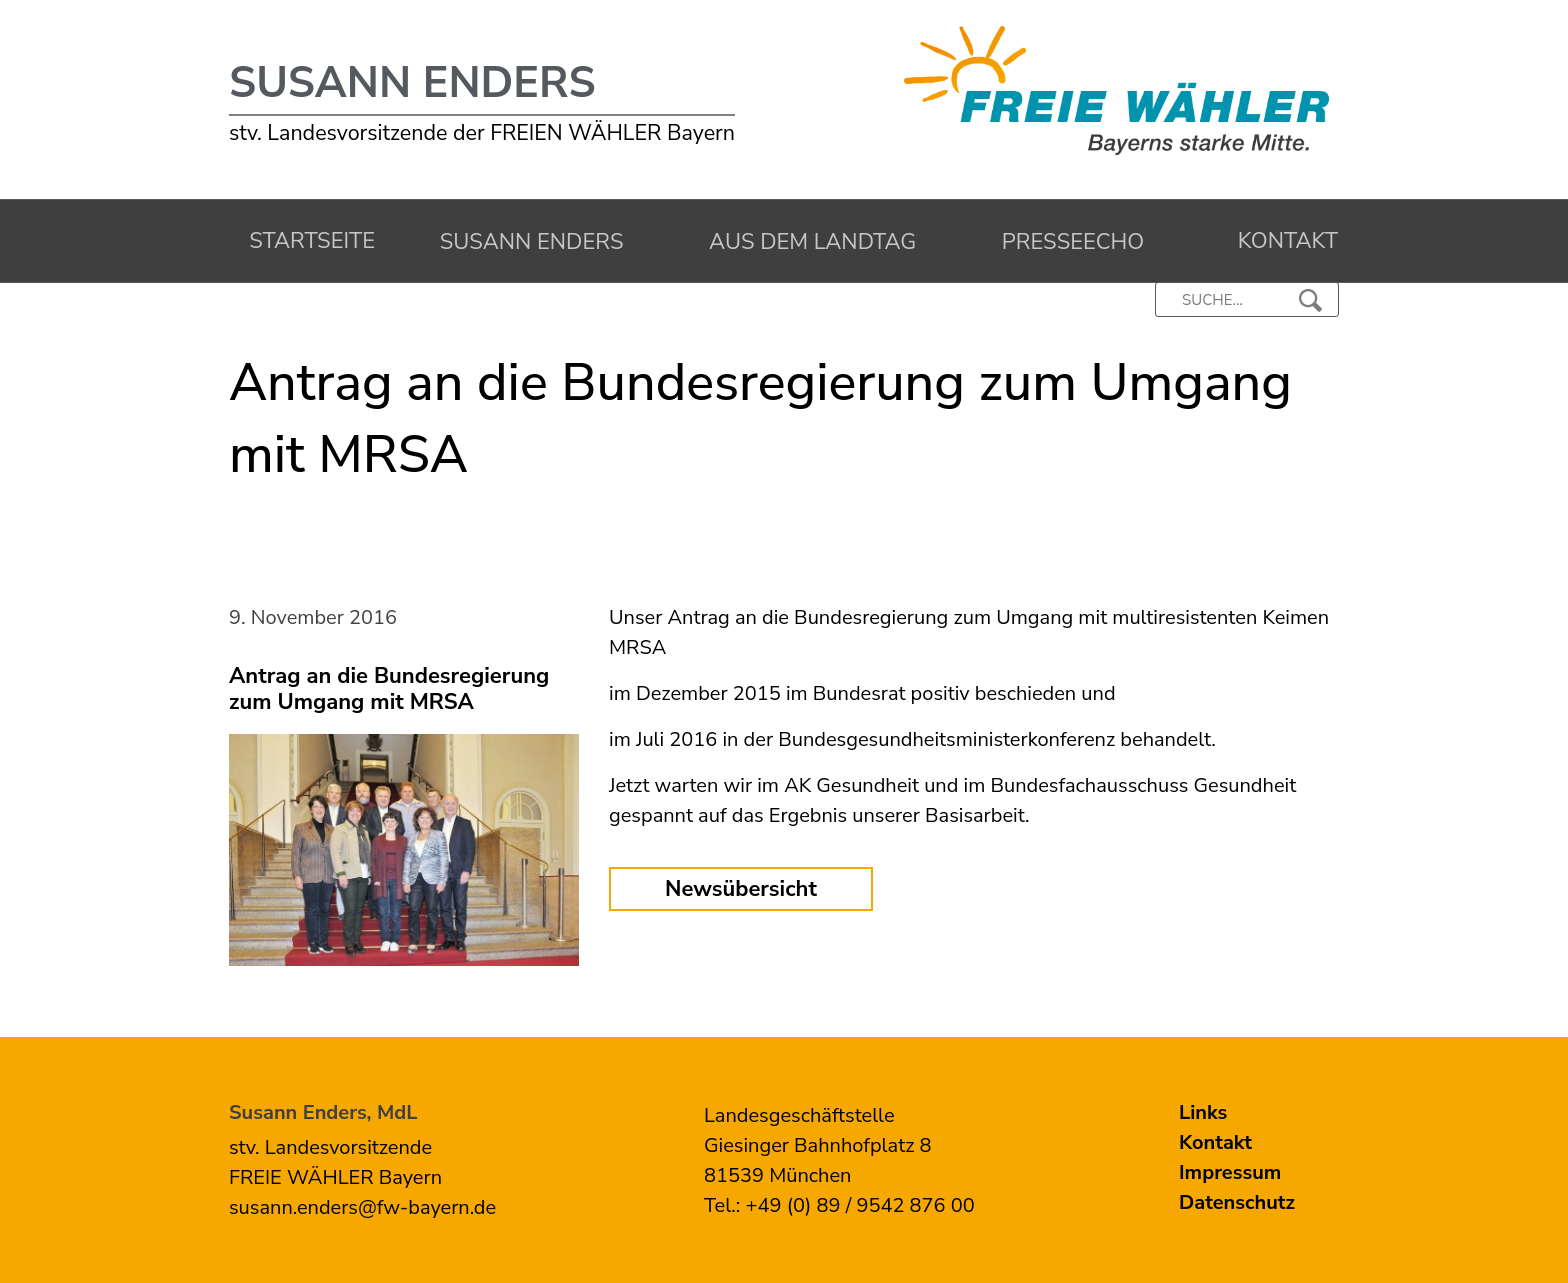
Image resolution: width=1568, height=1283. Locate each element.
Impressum (1230, 1172)
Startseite (306, 241)
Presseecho (1068, 242)
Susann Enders (412, 83)
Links (1203, 1112)
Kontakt (1281, 241)
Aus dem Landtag (807, 242)
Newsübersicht (741, 889)
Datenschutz (1237, 1202)
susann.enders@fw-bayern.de (362, 1207)
